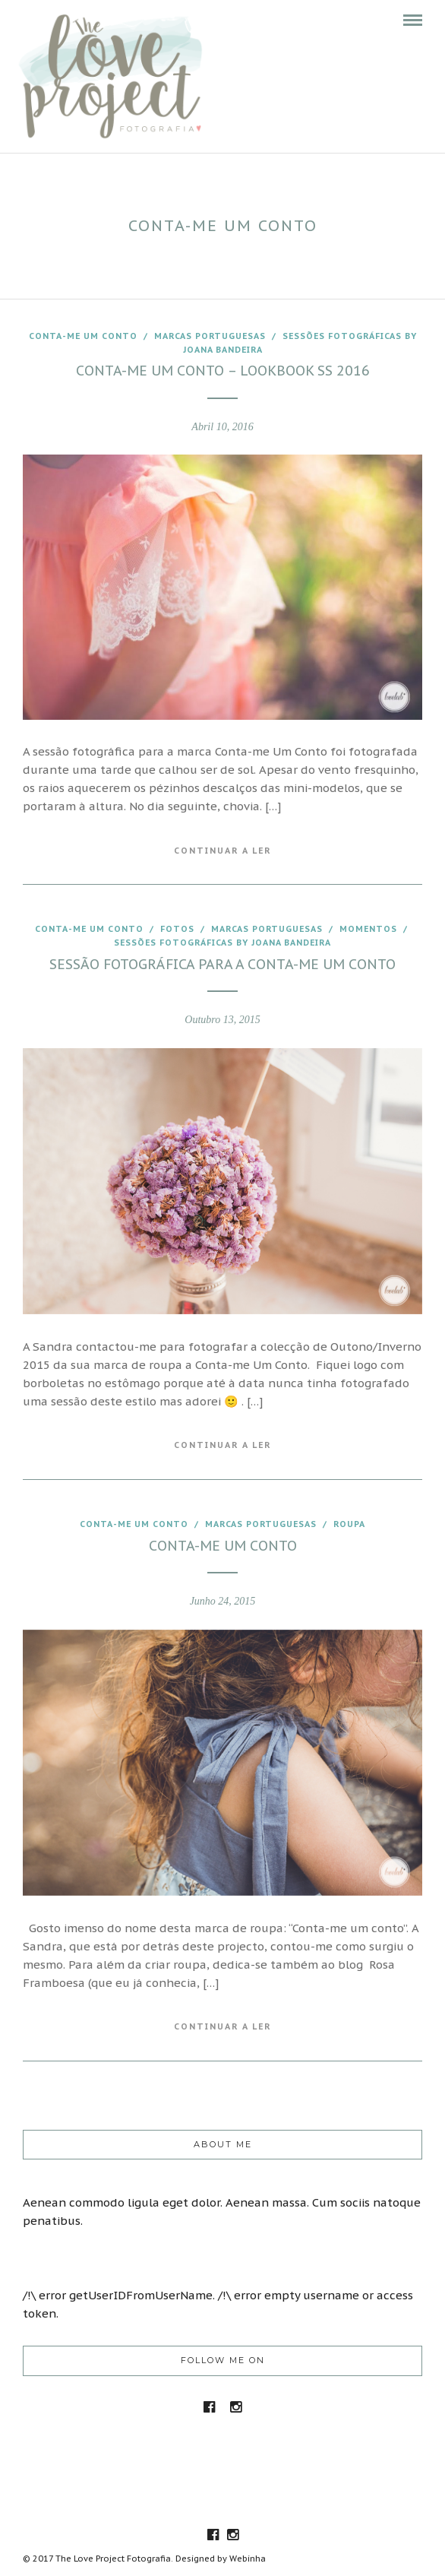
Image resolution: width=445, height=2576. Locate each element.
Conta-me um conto (83, 336)
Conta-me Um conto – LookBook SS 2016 (223, 370)
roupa (349, 1524)
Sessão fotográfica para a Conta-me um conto (222, 964)
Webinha (247, 2558)
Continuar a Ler (222, 850)
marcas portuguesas (210, 336)
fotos (177, 929)
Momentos (368, 929)
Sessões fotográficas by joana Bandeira (222, 942)
